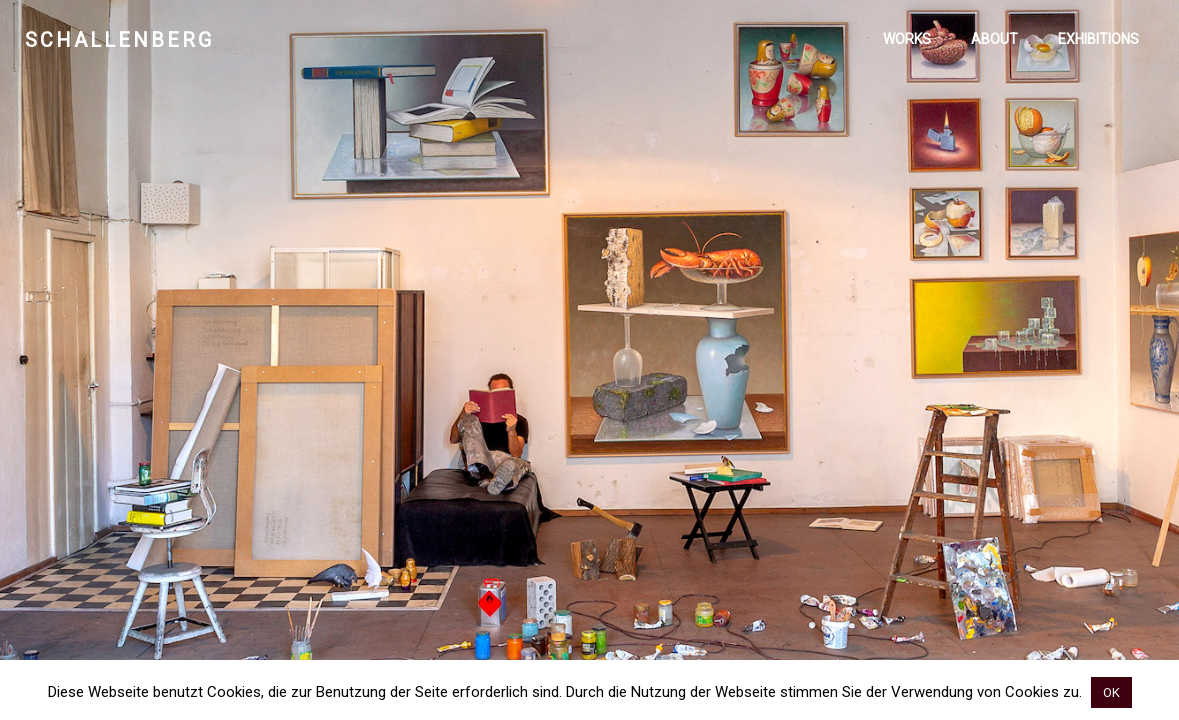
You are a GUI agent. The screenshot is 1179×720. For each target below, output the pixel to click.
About (994, 39)
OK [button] (1111, 692)
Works (907, 39)
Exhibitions (1098, 39)
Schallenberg (119, 40)
